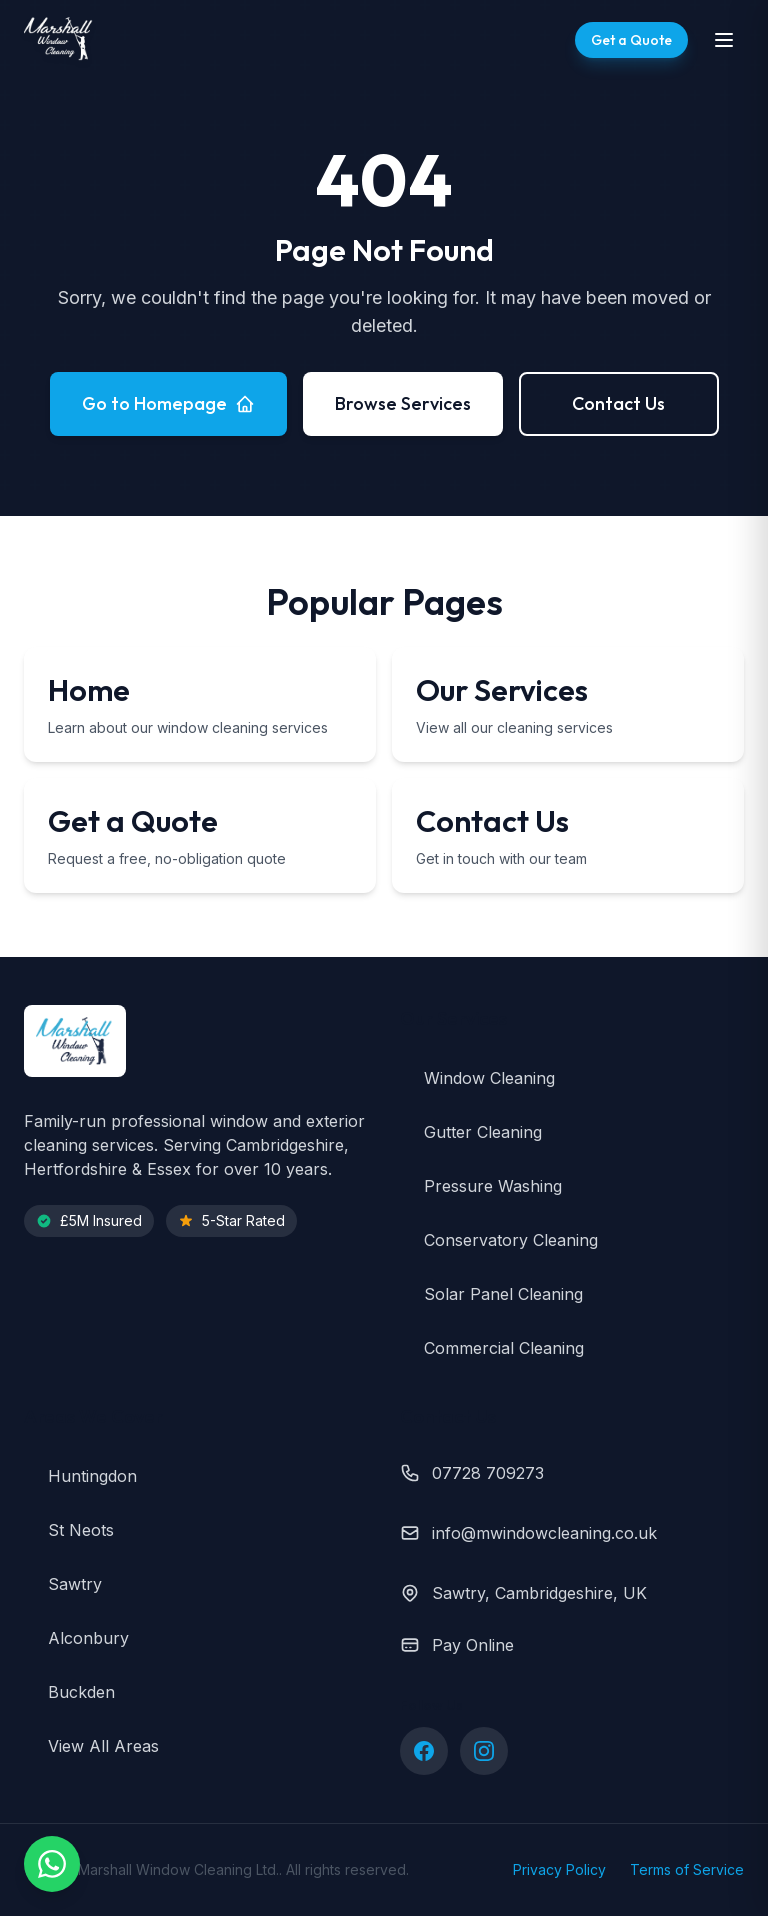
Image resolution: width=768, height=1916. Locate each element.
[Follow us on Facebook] (424, 1751)
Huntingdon (80, 1476)
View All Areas (91, 1746)
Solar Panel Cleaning (491, 1294)
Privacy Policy (559, 1869)
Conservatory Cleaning (499, 1240)
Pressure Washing (481, 1186)
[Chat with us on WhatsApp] (52, 1864)
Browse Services (403, 403)
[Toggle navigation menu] (724, 40)
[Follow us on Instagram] (484, 1751)
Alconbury (76, 1638)
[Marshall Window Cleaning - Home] (60, 40)
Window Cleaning (477, 1078)
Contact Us (618, 403)
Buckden (69, 1692)
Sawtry (63, 1584)
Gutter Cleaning (471, 1132)
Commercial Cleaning (492, 1348)
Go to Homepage (168, 403)
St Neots (69, 1530)
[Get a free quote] (631, 40)
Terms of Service (687, 1869)
